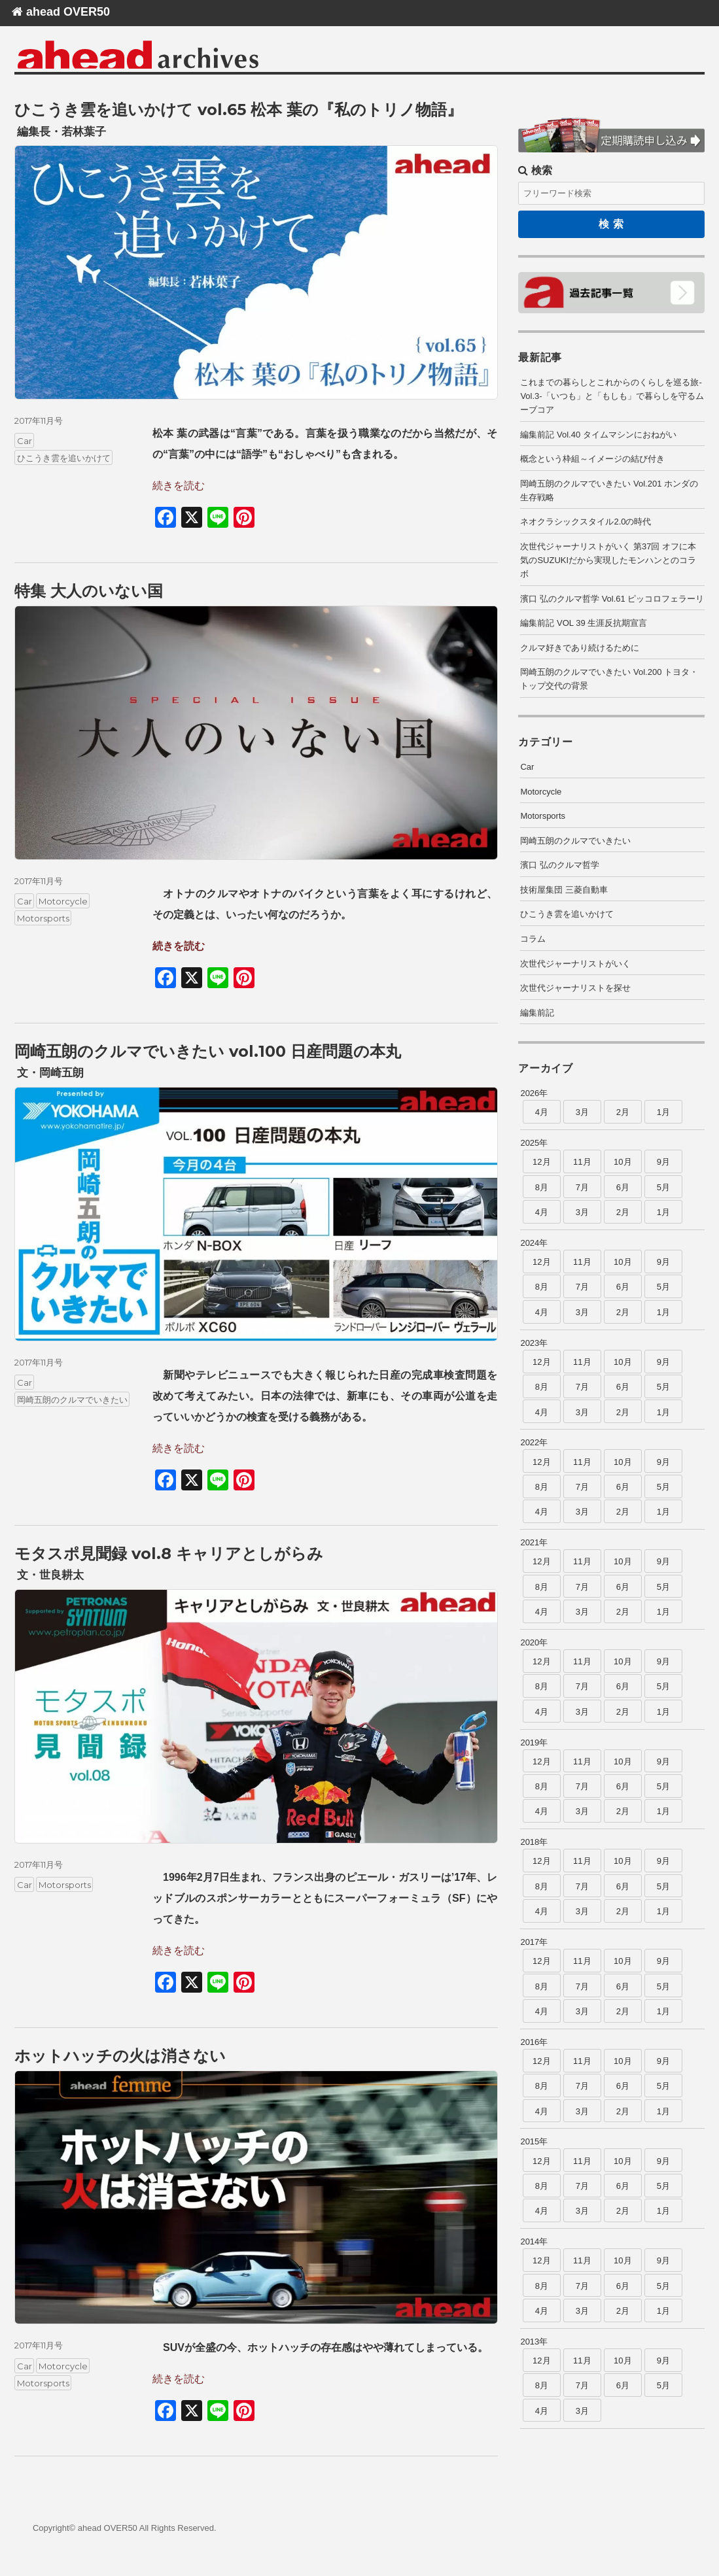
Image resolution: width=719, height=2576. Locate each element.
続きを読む (178, 485)
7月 (582, 1187)
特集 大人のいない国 (88, 590)
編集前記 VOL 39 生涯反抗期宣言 (583, 623)
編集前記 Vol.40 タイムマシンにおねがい (598, 434)
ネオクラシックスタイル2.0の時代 (585, 521)
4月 (541, 1112)
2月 (622, 1112)
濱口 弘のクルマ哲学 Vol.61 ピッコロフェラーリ (612, 599)
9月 (663, 1162)
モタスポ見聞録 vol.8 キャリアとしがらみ (168, 1553)
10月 (622, 1162)
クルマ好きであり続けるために (579, 648)
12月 (541, 1162)
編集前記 (537, 1013)
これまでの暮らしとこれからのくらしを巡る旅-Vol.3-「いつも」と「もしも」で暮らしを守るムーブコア (611, 396)
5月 (663, 1187)
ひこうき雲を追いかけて (64, 458)
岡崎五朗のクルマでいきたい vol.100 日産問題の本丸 (207, 1051)
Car (24, 441)
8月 (541, 1187)
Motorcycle (63, 901)
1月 (663, 1112)
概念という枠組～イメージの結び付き (592, 459)
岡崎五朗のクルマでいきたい (72, 1399)
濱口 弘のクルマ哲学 (559, 865)
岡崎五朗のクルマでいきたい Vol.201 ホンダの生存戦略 (609, 490)
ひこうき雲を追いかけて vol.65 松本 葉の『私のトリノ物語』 (238, 109)
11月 (582, 1162)
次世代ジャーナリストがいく (575, 964)
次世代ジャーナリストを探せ (575, 988)
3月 (582, 1112)
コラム (533, 939)
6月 (622, 1187)
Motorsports (43, 918)
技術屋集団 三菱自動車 (564, 890)
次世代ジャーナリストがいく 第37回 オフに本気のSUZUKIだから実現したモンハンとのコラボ (608, 560)
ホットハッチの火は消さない (120, 2055)
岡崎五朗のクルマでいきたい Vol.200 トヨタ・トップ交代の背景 (609, 679)
